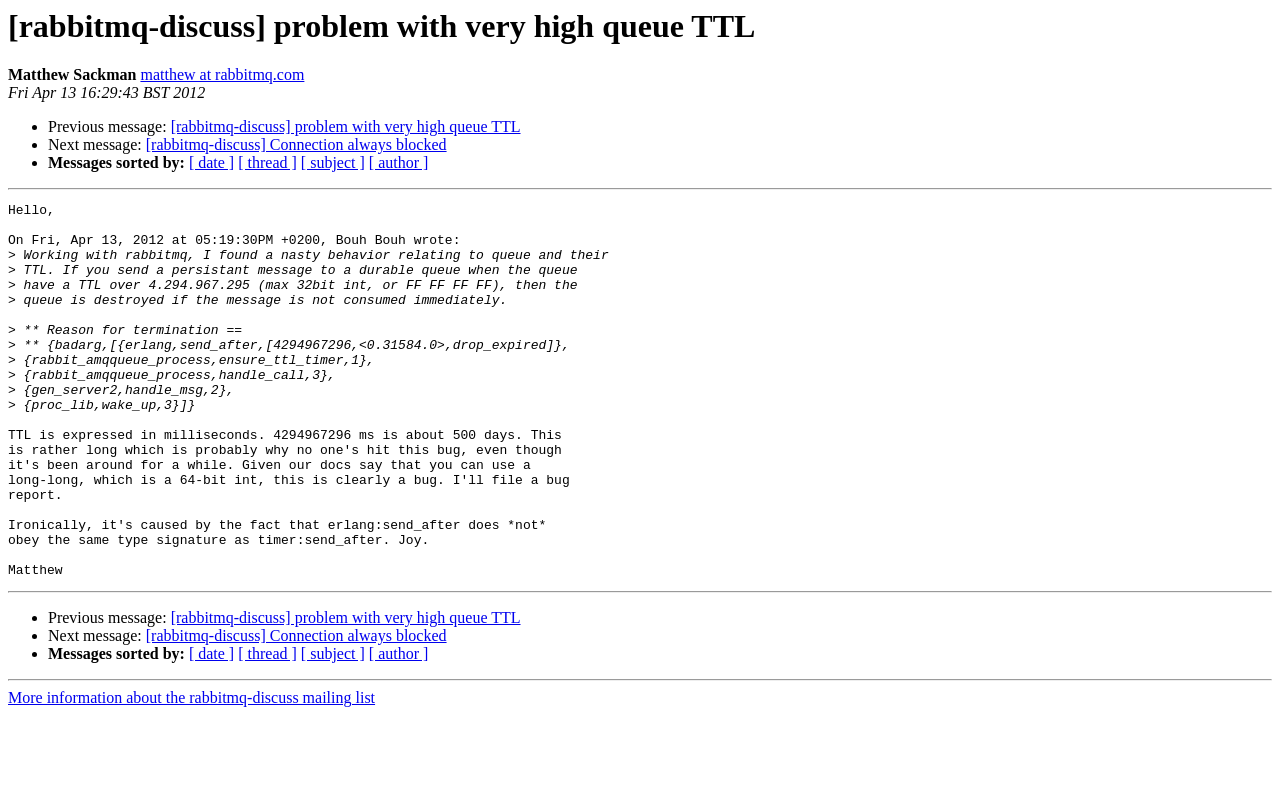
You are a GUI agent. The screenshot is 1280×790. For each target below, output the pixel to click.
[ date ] (211, 162)
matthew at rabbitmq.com (222, 74)
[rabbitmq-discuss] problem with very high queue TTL (346, 126)
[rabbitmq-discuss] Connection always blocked (296, 144)
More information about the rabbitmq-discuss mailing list (191, 772)
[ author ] (399, 162)
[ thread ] (267, 162)
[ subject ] (333, 162)
